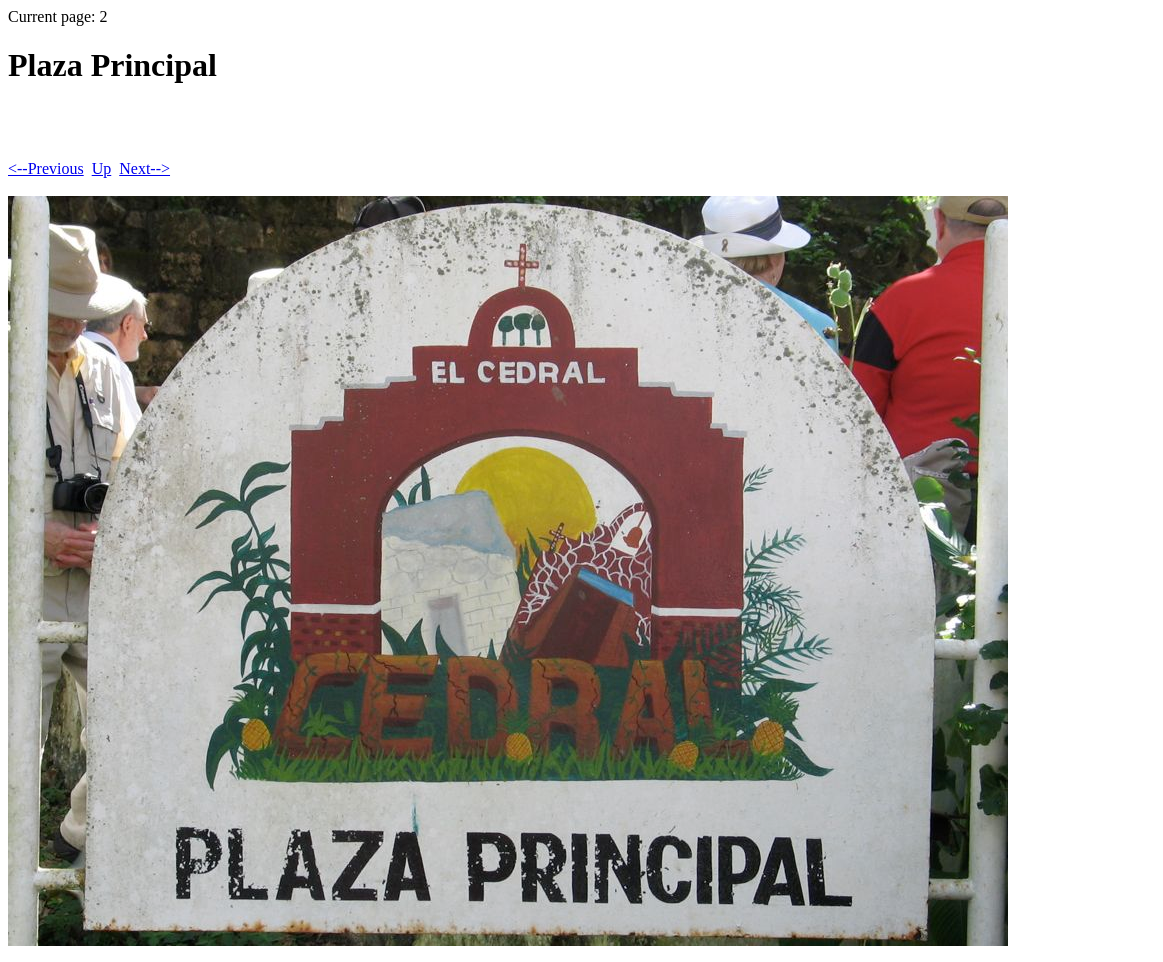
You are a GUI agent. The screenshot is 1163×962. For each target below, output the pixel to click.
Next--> (144, 168)
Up (102, 168)
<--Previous (46, 168)
